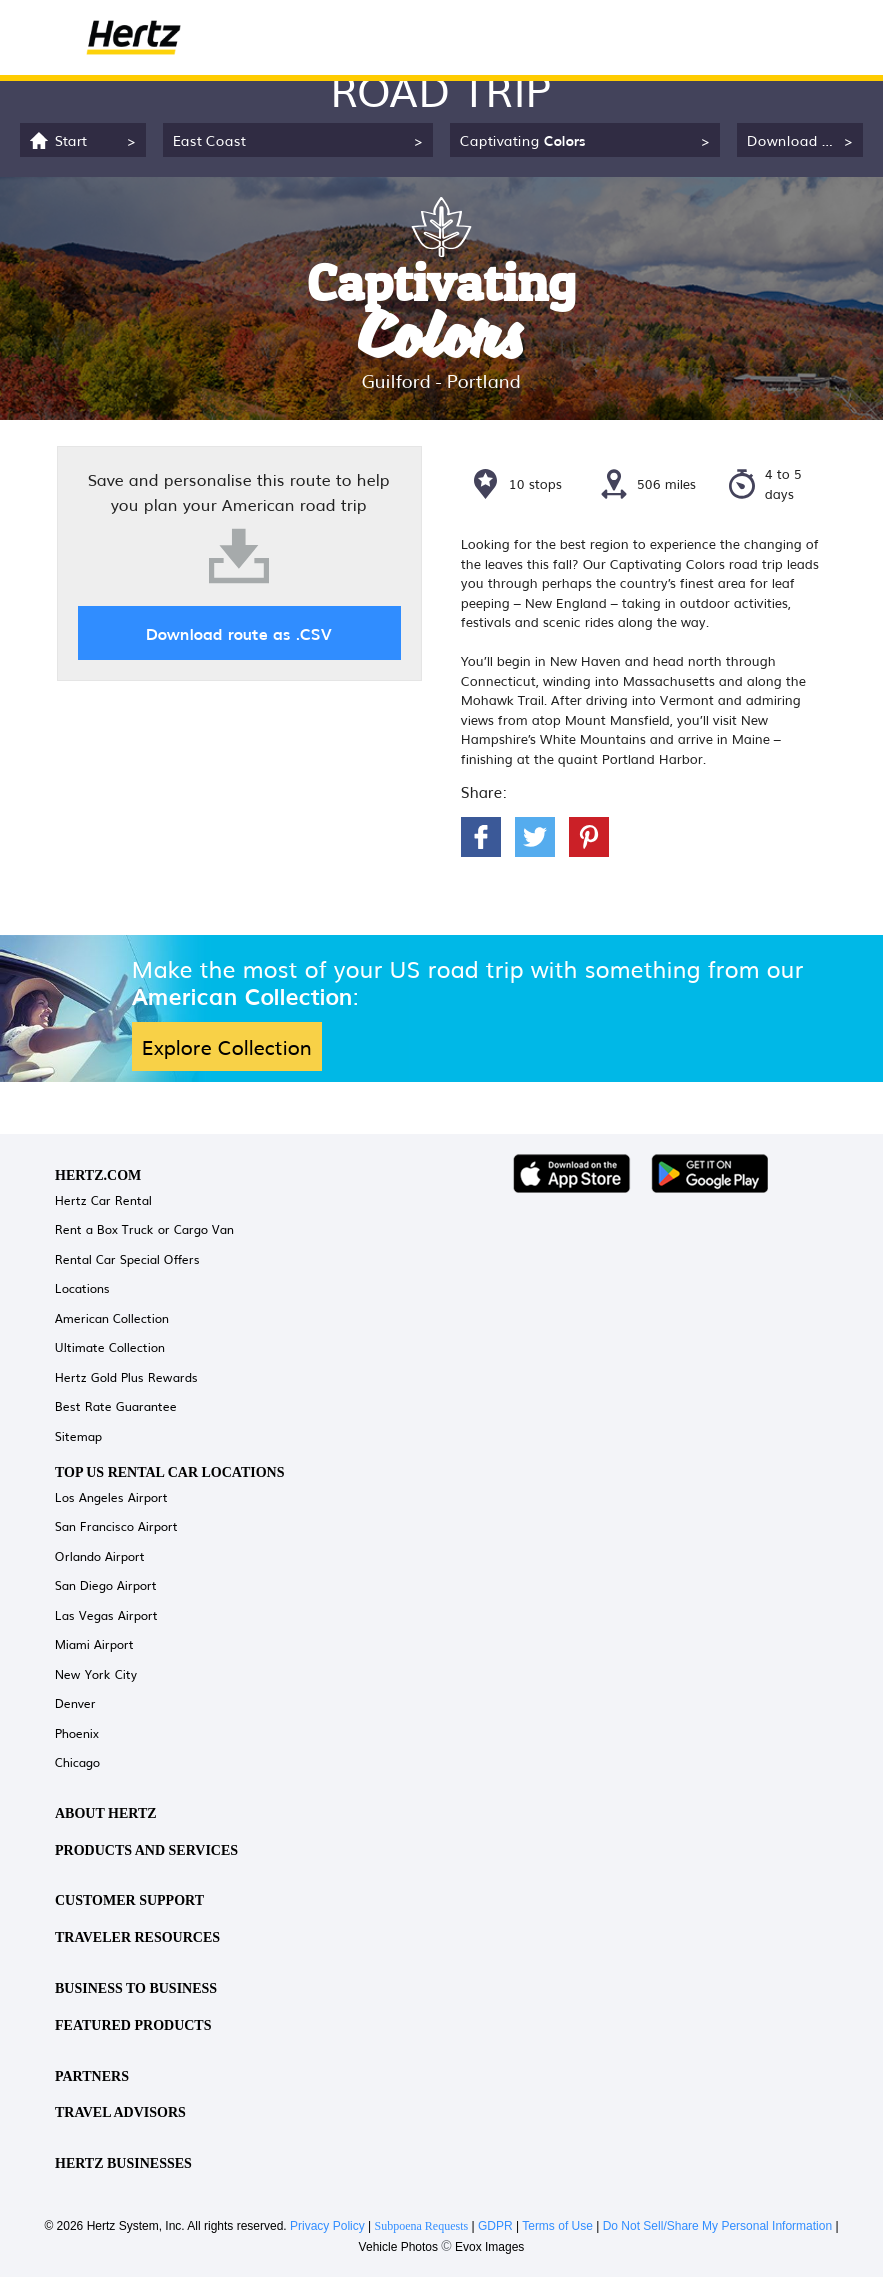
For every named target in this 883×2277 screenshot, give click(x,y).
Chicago (77, 1762)
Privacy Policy (327, 2226)
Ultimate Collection (110, 1347)
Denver (75, 1703)
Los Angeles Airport (111, 1497)
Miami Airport (94, 1644)
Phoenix (77, 1733)
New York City (96, 1674)
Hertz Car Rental (103, 1200)
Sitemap (78, 1436)
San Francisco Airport (116, 1526)
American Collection (112, 1318)
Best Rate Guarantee (116, 1406)
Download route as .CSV (239, 633)
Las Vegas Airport (106, 1615)
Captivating (523, 139)
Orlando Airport (100, 1556)
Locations (82, 1288)
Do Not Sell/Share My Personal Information (717, 2226)
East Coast (209, 139)
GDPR (495, 2226)
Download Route (804, 139)
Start (71, 139)
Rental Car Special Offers (127, 1259)
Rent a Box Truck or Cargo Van (144, 1229)
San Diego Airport (106, 1585)
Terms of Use (557, 2226)
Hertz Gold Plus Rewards (126, 1377)
